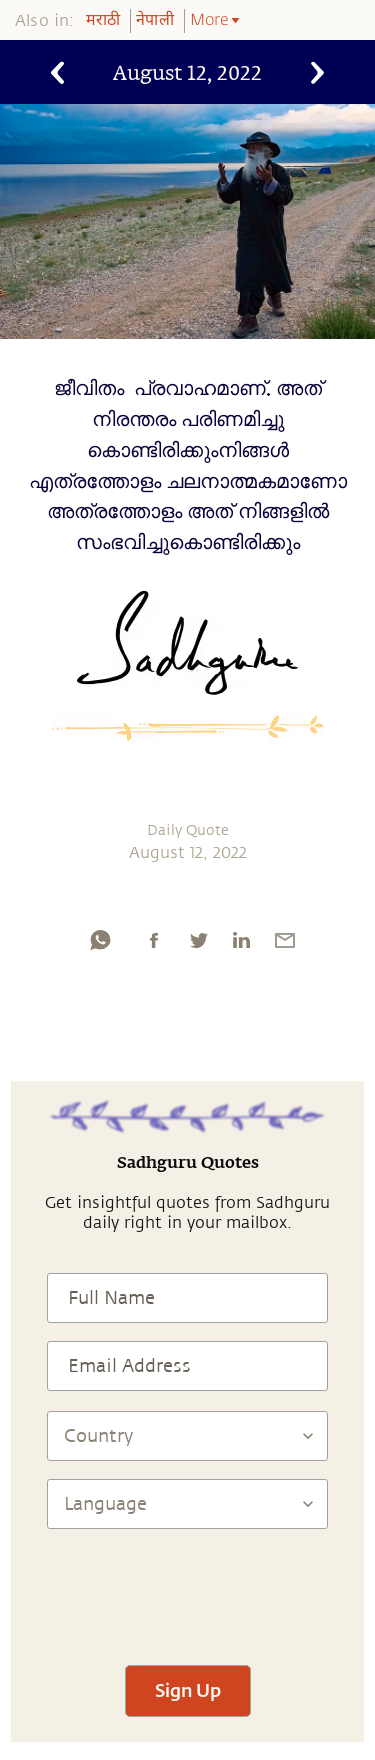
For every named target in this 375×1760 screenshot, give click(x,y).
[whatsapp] (100, 940)
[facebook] (154, 940)
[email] (285, 940)
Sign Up (188, 1690)
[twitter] (198, 940)
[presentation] (188, 1588)
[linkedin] (241, 940)
